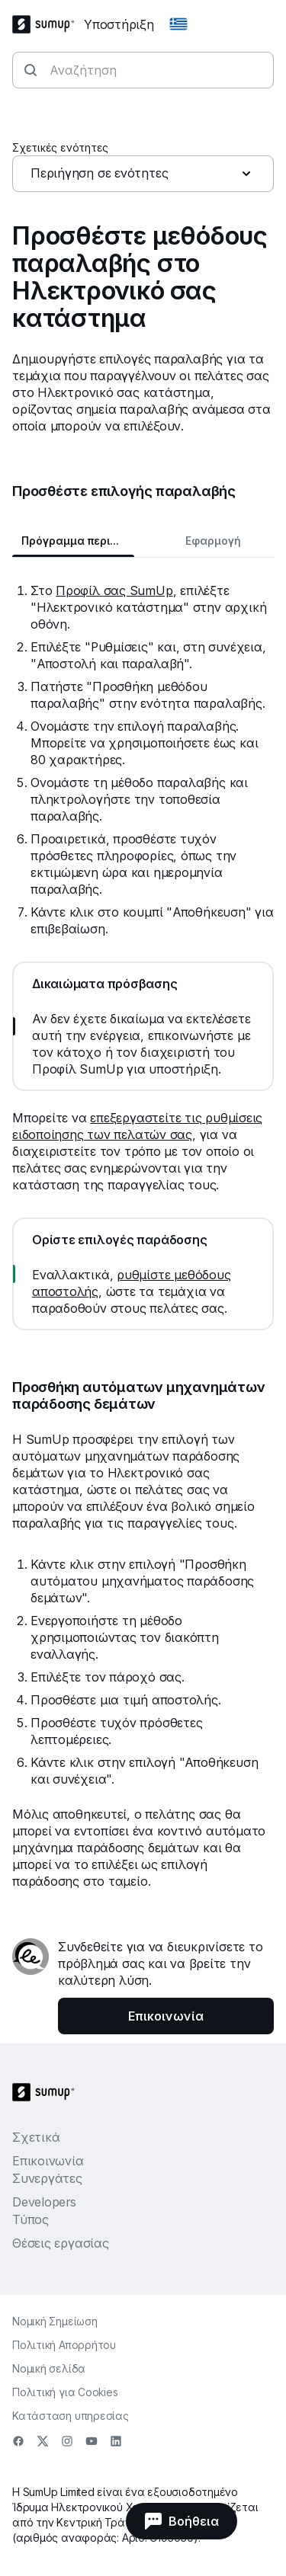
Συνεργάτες (47, 2178)
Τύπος (30, 2219)
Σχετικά (35, 2137)
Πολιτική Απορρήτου (64, 2344)
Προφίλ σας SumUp (114, 590)
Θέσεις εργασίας (60, 2243)
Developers (44, 2202)
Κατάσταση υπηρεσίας (70, 2415)
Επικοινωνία (48, 2160)
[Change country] (178, 24)
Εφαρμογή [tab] (213, 540)
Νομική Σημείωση (55, 2321)
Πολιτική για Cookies (65, 2392)
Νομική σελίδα (48, 2368)
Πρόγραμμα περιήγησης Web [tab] (77, 540)
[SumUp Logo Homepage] (48, 24)
